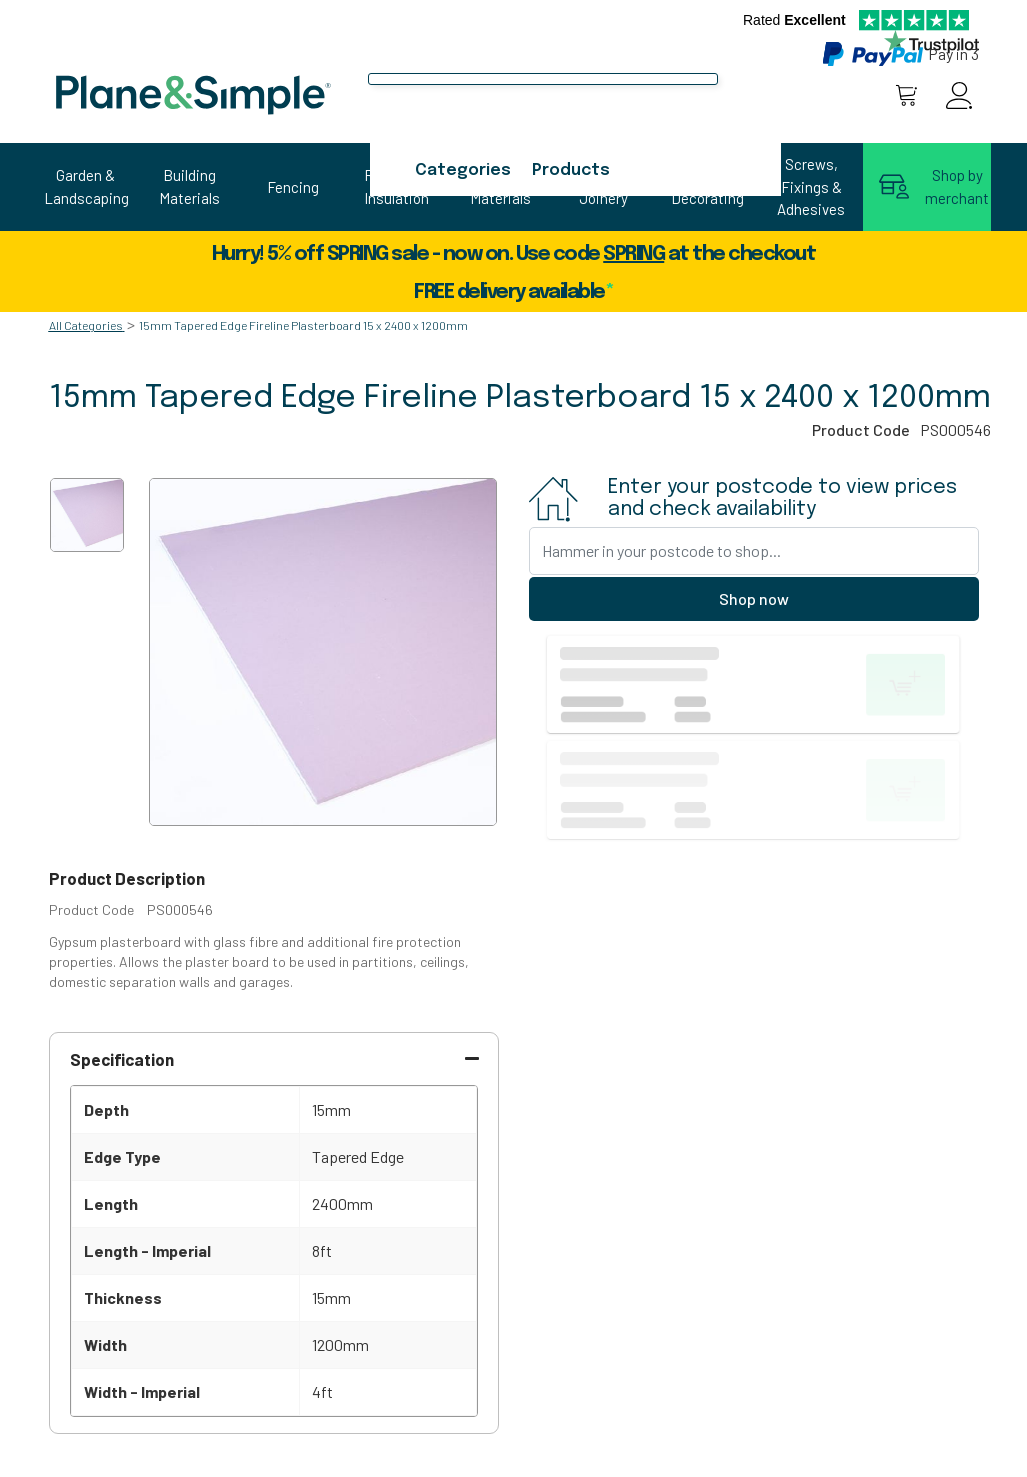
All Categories (86, 325)
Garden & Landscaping (86, 186)
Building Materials (189, 186)
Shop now (754, 598)
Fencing (293, 187)
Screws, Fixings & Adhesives (811, 186)
